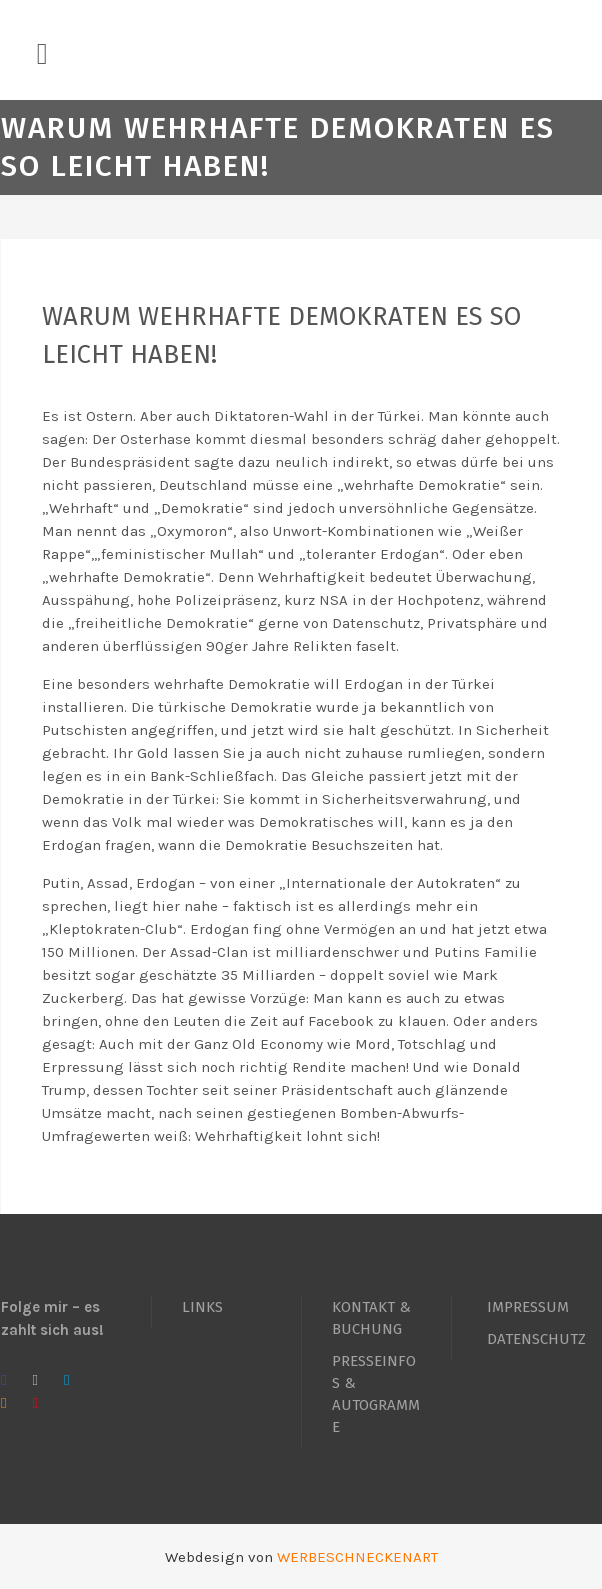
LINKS (202, 1307)
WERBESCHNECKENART (357, 1557)
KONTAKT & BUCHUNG (371, 1318)
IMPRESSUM (528, 1307)
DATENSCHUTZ (536, 1339)
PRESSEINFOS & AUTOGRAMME (376, 1394)
